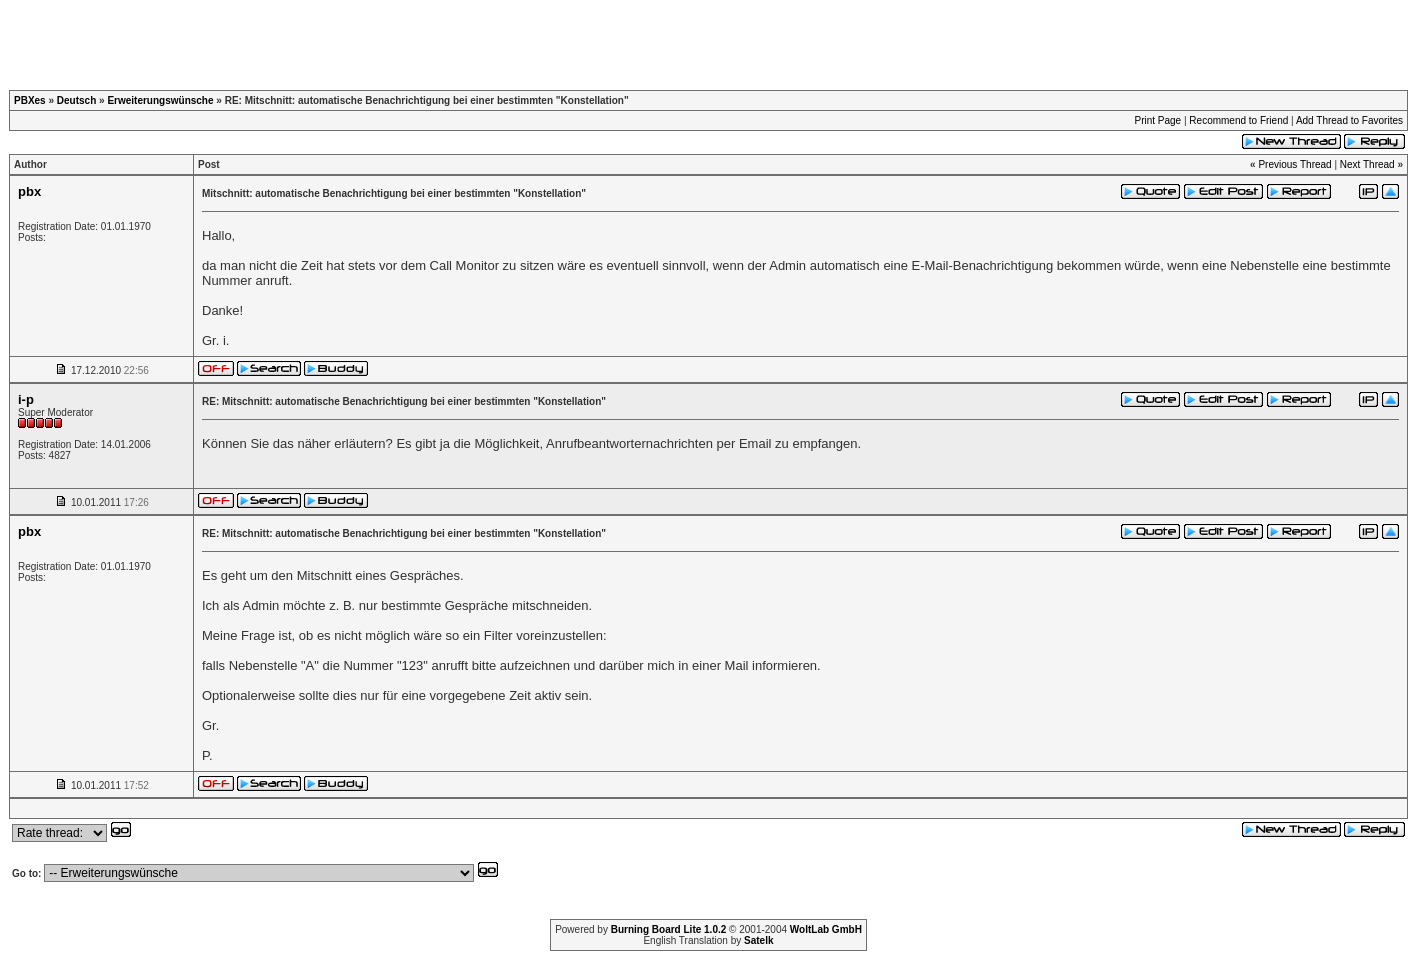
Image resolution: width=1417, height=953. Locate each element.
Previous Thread (1294, 164)
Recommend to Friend (1238, 120)
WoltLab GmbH (826, 929)
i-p (26, 399)
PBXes (30, 100)
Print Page (1157, 120)
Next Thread (1367, 164)
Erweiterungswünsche (160, 100)
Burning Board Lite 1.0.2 (669, 929)
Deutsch (76, 100)
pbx (29, 191)
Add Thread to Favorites (1349, 120)
